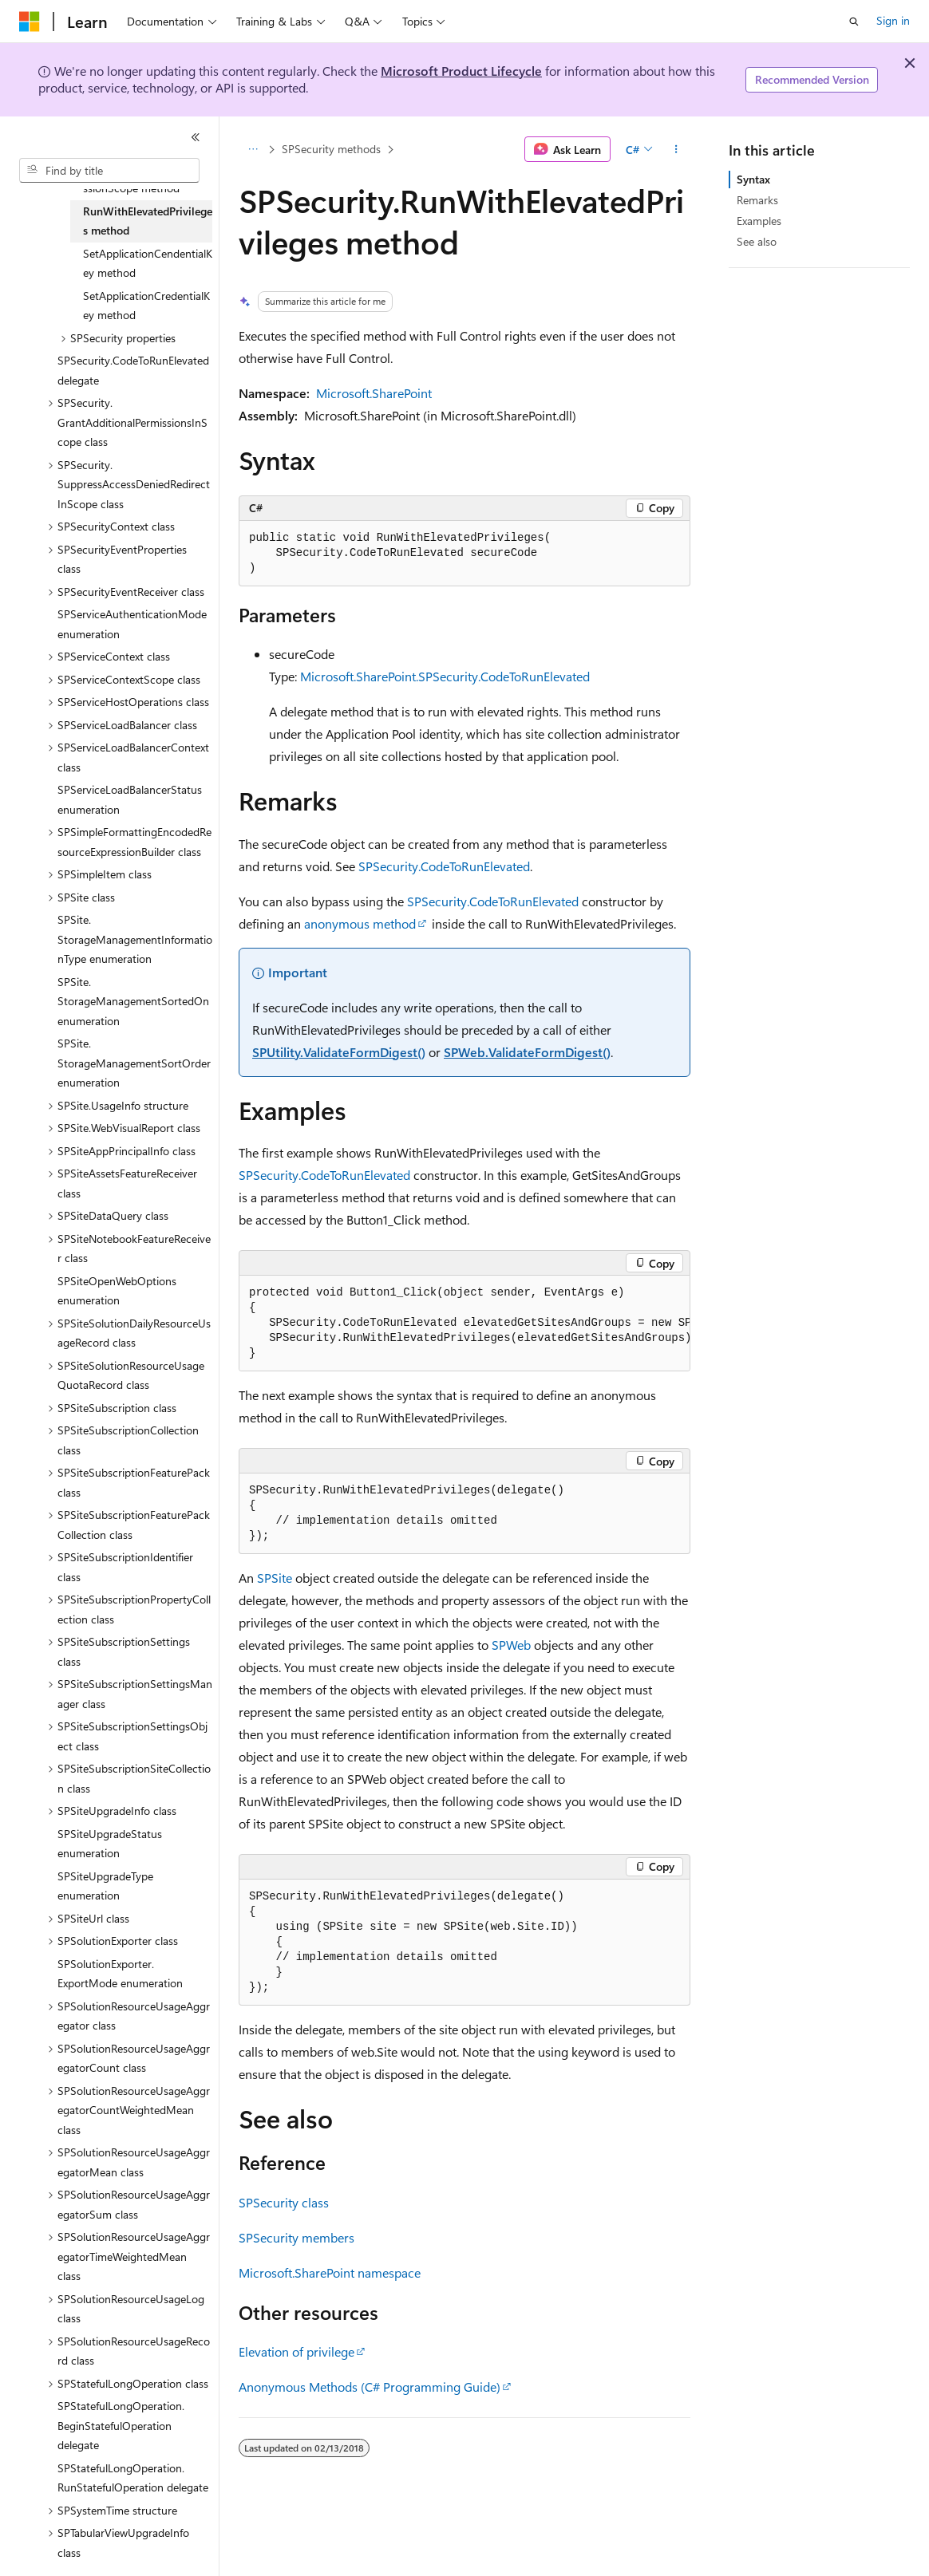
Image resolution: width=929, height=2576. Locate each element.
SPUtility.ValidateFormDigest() (338, 1051)
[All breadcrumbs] (253, 149)
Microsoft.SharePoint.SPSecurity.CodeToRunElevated (445, 676)
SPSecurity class (284, 2202)
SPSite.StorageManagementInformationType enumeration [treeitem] (134, 939)
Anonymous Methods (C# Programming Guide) (369, 2386)
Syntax (753, 179)
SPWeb (511, 1644)
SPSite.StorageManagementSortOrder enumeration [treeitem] (134, 1063)
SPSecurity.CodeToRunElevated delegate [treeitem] (133, 370)
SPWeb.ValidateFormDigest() (527, 1051)
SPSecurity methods (331, 148)
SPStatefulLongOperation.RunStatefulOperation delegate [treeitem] (132, 2477)
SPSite (274, 1577)
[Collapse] (195, 137)
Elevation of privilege (296, 2351)
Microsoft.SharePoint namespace (330, 2272)
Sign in (893, 20)
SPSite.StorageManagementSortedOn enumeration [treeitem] (133, 1001)
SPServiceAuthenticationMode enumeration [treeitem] (132, 623)
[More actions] (676, 149)
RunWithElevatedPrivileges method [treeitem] (147, 221)
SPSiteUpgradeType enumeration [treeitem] (105, 1885)
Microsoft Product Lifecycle (461, 70)
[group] (464, 1323)
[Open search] (854, 21)
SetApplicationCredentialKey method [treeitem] (146, 305)
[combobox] (109, 170)
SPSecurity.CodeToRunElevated (444, 866)
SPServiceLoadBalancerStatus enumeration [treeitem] (129, 799)
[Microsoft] (29, 21)
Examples (759, 220)
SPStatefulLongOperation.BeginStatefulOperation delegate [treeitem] (120, 2425)
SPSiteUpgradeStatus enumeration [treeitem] (109, 1843)
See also (757, 241)
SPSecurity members (296, 2237)
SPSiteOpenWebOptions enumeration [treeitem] (116, 1290)
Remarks (757, 199)
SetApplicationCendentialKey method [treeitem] (147, 263)
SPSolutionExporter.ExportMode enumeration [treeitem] (120, 1973)
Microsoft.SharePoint (374, 393)
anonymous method (360, 923)
